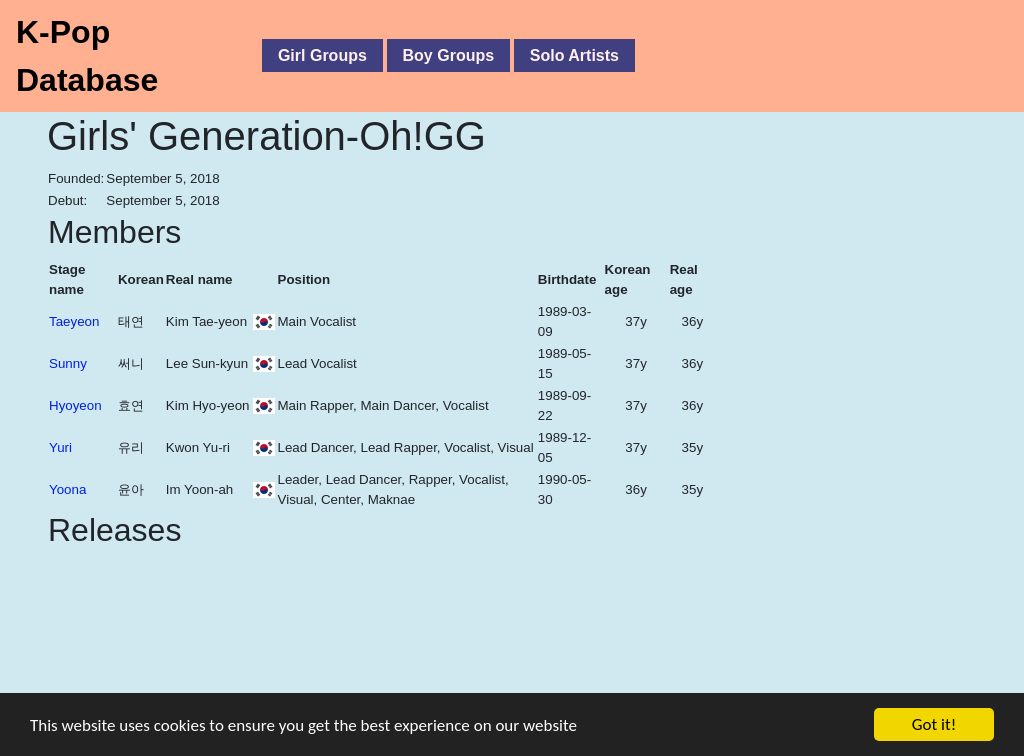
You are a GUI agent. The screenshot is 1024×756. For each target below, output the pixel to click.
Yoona (67, 489)
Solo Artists (574, 55)
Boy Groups (449, 55)
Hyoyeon (75, 405)
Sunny (68, 363)
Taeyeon (74, 321)
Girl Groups (322, 55)
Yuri (60, 447)
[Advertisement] (847, 338)
